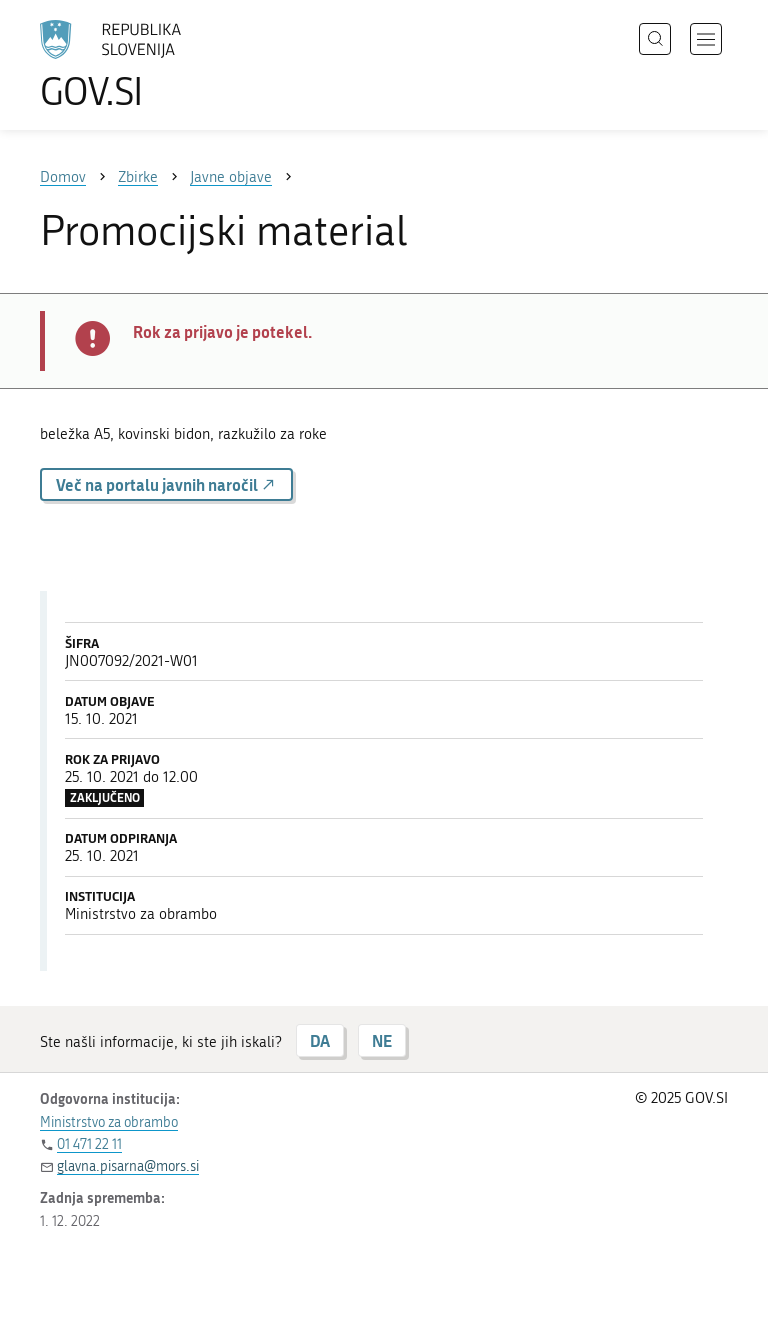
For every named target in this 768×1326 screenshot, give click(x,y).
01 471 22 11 (89, 1144)
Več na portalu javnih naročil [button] (166, 484)
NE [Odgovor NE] (382, 1040)
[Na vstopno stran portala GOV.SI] (140, 65)
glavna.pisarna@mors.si (128, 1166)
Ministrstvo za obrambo (109, 1122)
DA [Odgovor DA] (320, 1040)
